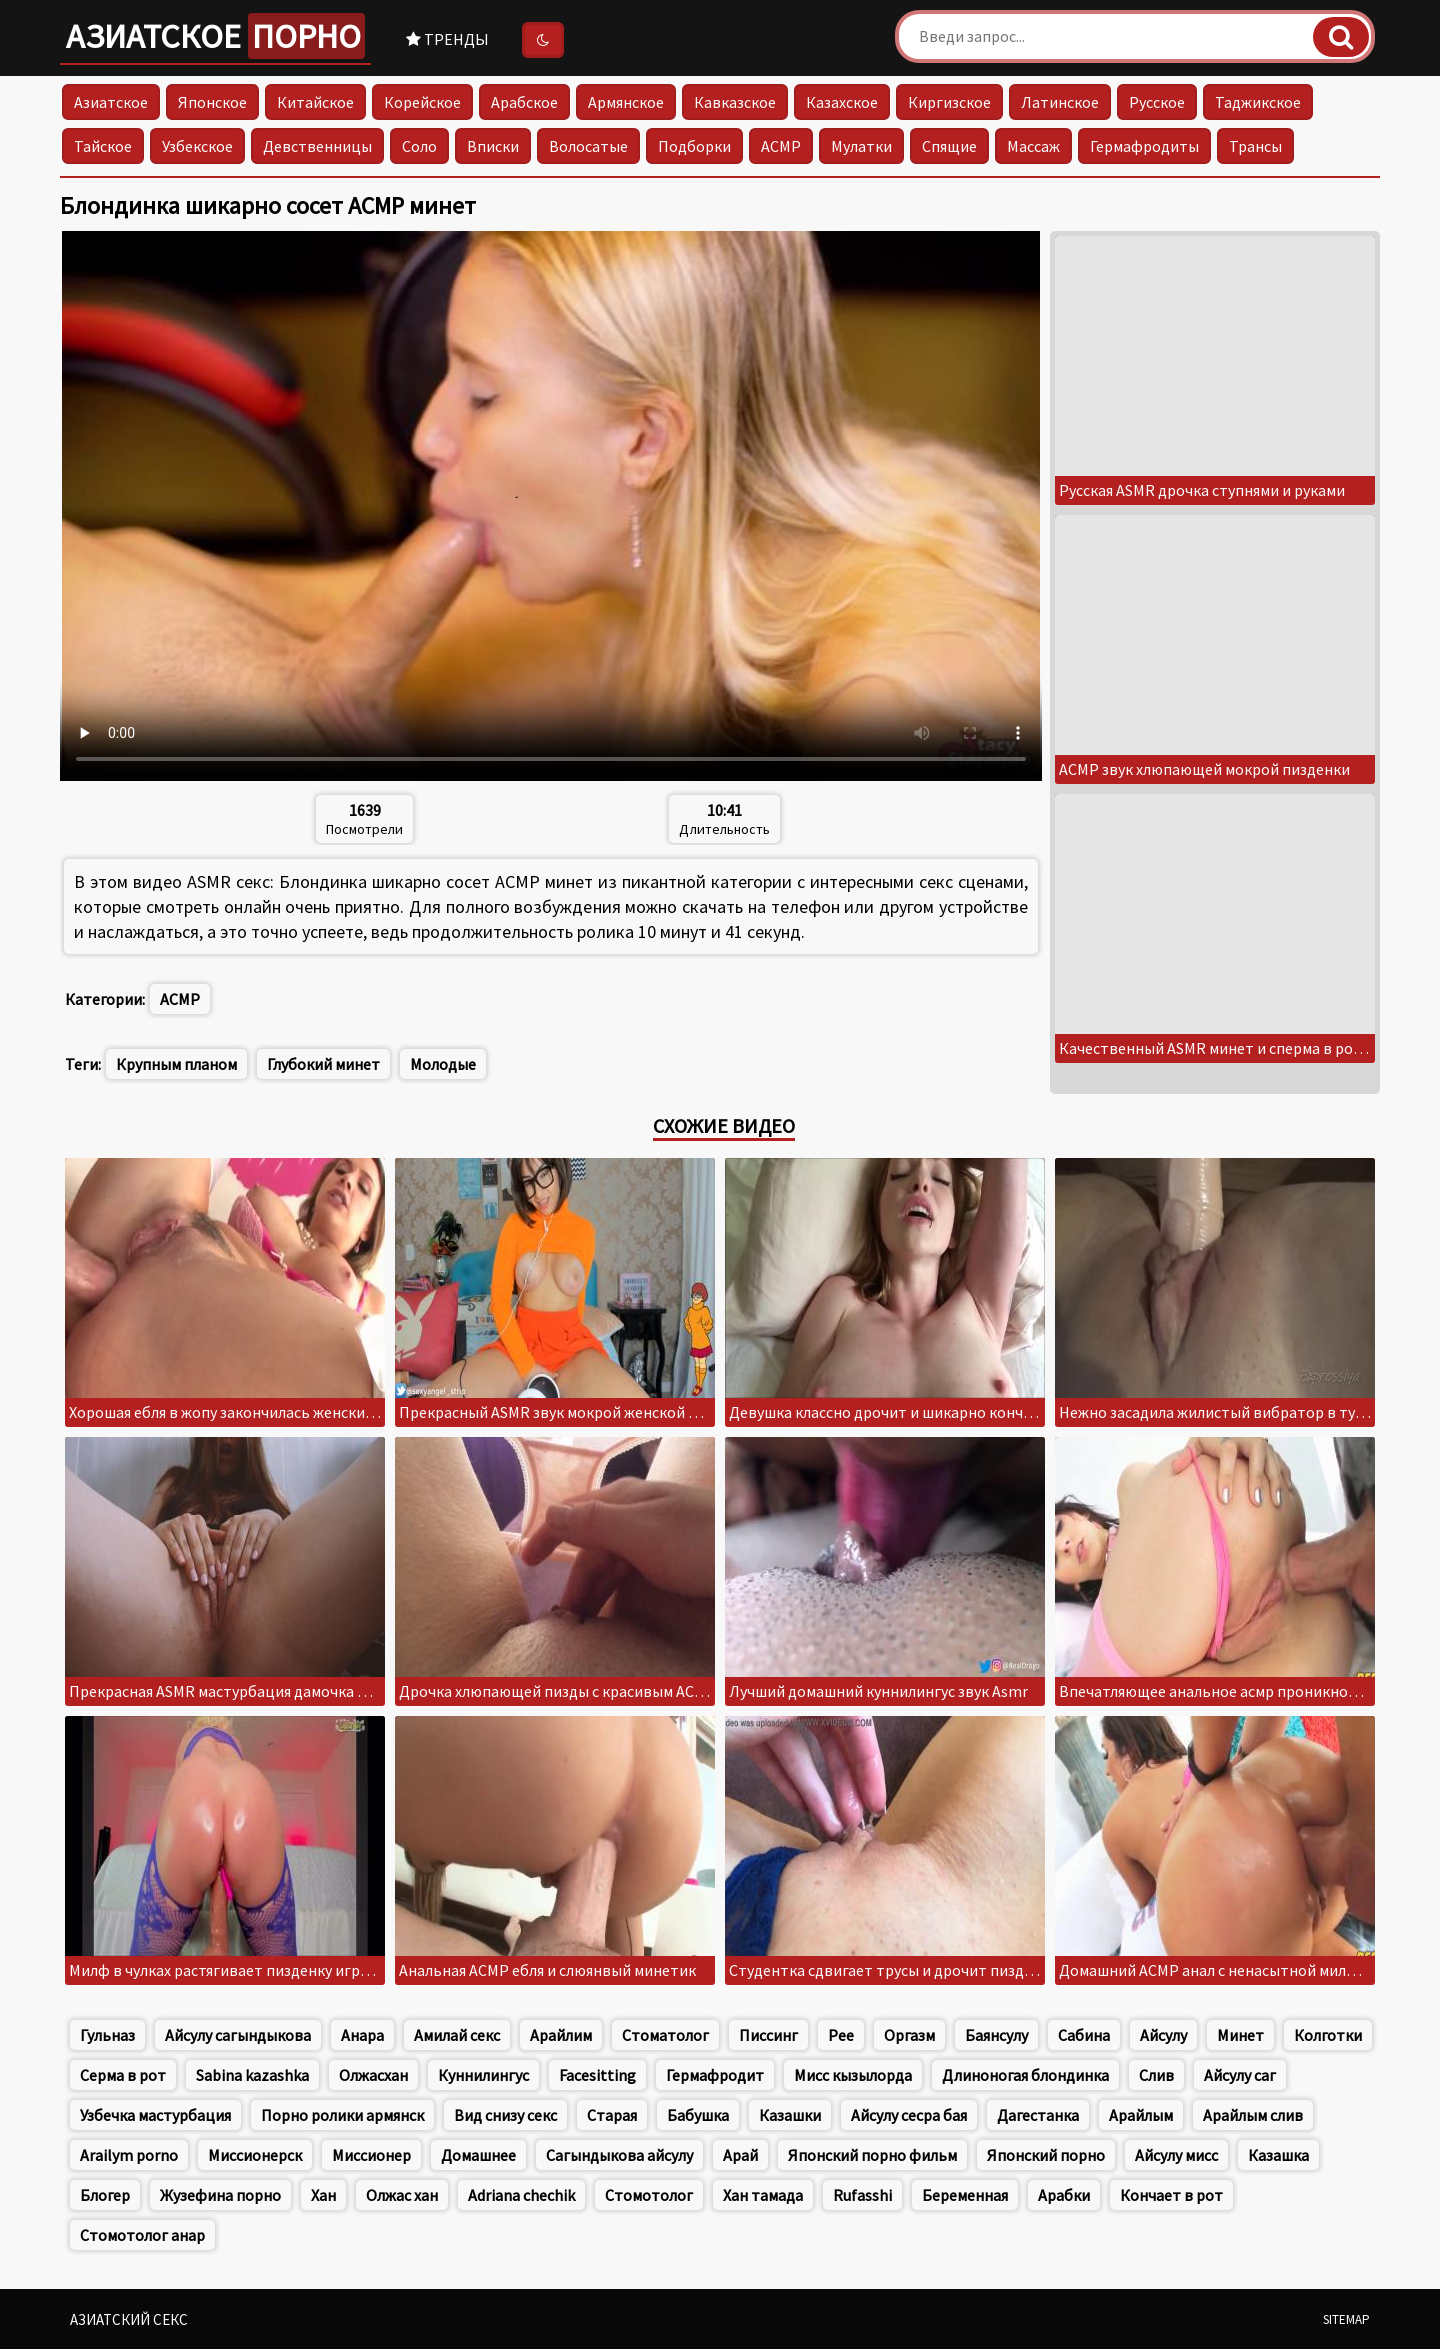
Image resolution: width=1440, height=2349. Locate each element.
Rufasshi (862, 2195)
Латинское (1060, 102)
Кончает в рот (1171, 2195)
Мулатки (861, 146)
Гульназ (107, 2035)
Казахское (842, 102)
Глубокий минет (323, 1064)
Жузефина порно (220, 2195)
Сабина (1084, 2035)
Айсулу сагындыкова (238, 2035)
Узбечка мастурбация (155, 2115)
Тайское (103, 146)
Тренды (447, 39)
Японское (212, 102)
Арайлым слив (1253, 2115)
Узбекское (197, 146)
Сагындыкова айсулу (619, 2155)
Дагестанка (1038, 2115)
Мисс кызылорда (853, 2075)
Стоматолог (665, 2035)
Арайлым (1141, 2115)
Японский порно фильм (872, 2155)
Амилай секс (457, 2035)
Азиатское (215, 36)
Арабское (524, 102)
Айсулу (1163, 2035)
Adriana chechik (521, 2195)
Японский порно (1046, 2155)
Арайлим (561, 2035)
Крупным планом (176, 1064)
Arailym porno (129, 2155)
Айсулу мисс (1176, 2155)
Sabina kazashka (252, 2075)
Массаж (1033, 146)
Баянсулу (996, 2035)
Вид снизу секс (505, 2115)
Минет (1240, 2035)
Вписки (493, 146)
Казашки (790, 2115)
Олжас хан (402, 2195)
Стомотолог (649, 2195)
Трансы (1255, 146)
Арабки (1064, 2195)
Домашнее (478, 2155)
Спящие (949, 146)
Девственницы (317, 146)
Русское (1157, 102)
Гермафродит (715, 2075)
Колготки (1328, 2035)
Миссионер (371, 2155)
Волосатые (588, 146)
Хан (323, 2195)
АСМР (781, 146)
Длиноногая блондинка (1025, 2075)
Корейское (422, 102)
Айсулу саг (1240, 2075)
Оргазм (909, 2035)
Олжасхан (373, 2075)
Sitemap (1346, 2319)
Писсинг (768, 2035)
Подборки (694, 146)
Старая (612, 2115)
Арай (740, 2155)
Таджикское (1258, 102)
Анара (362, 2035)
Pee (841, 2035)
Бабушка (698, 2115)
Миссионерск (255, 2155)
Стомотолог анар (142, 2235)
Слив (1156, 2075)
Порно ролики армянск (342, 2115)
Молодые (443, 1064)
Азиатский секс (129, 2319)
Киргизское (949, 102)
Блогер (105, 2195)
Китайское (315, 102)
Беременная (965, 2195)
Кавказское (735, 102)
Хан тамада (763, 2195)
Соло (419, 146)
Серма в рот (123, 2075)
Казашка (1278, 2155)
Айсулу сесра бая (909, 2115)
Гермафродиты (1144, 146)
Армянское (626, 102)
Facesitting (597, 2075)
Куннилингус (483, 2075)
